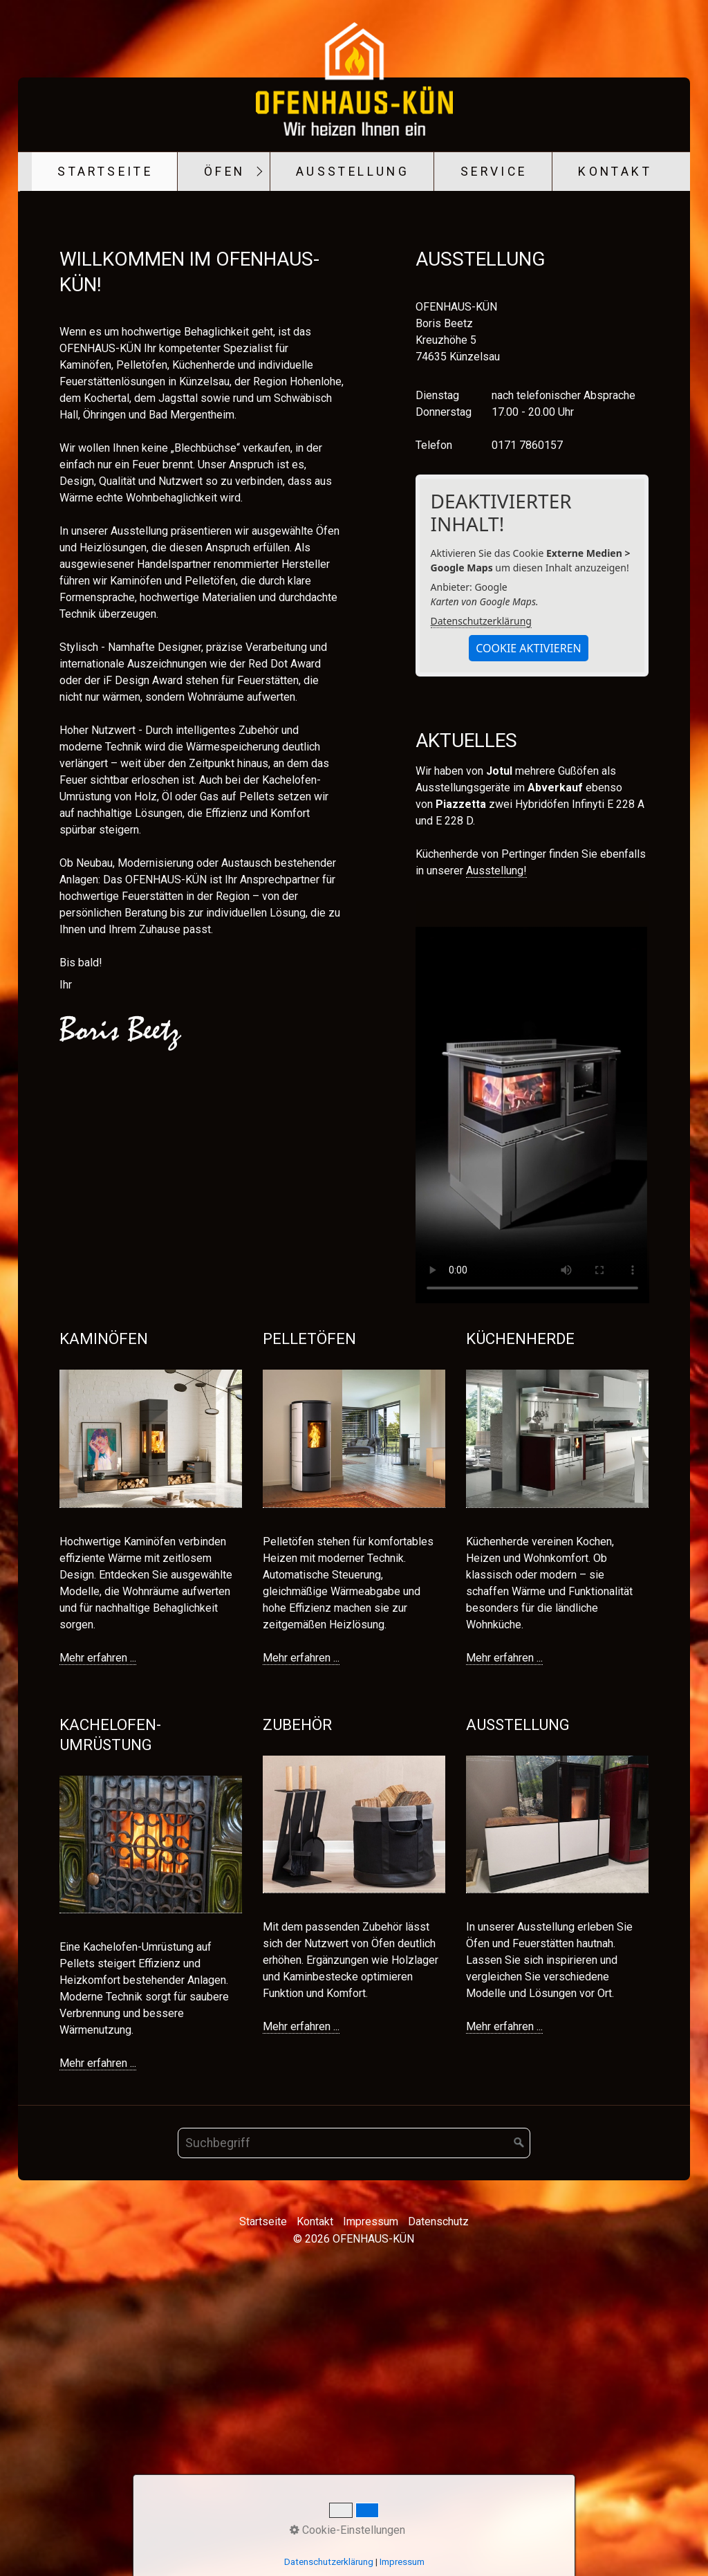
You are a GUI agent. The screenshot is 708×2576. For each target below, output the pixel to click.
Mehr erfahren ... (97, 1953)
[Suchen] (519, 2438)
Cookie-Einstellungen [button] (347, 2530)
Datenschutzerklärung (481, 916)
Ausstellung (352, 171)
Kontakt (615, 171)
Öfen (224, 171)
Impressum (402, 2562)
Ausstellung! (496, 1165)
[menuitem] (105, 171)
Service (494, 171)
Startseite (105, 171)
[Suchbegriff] (354, 2438)
